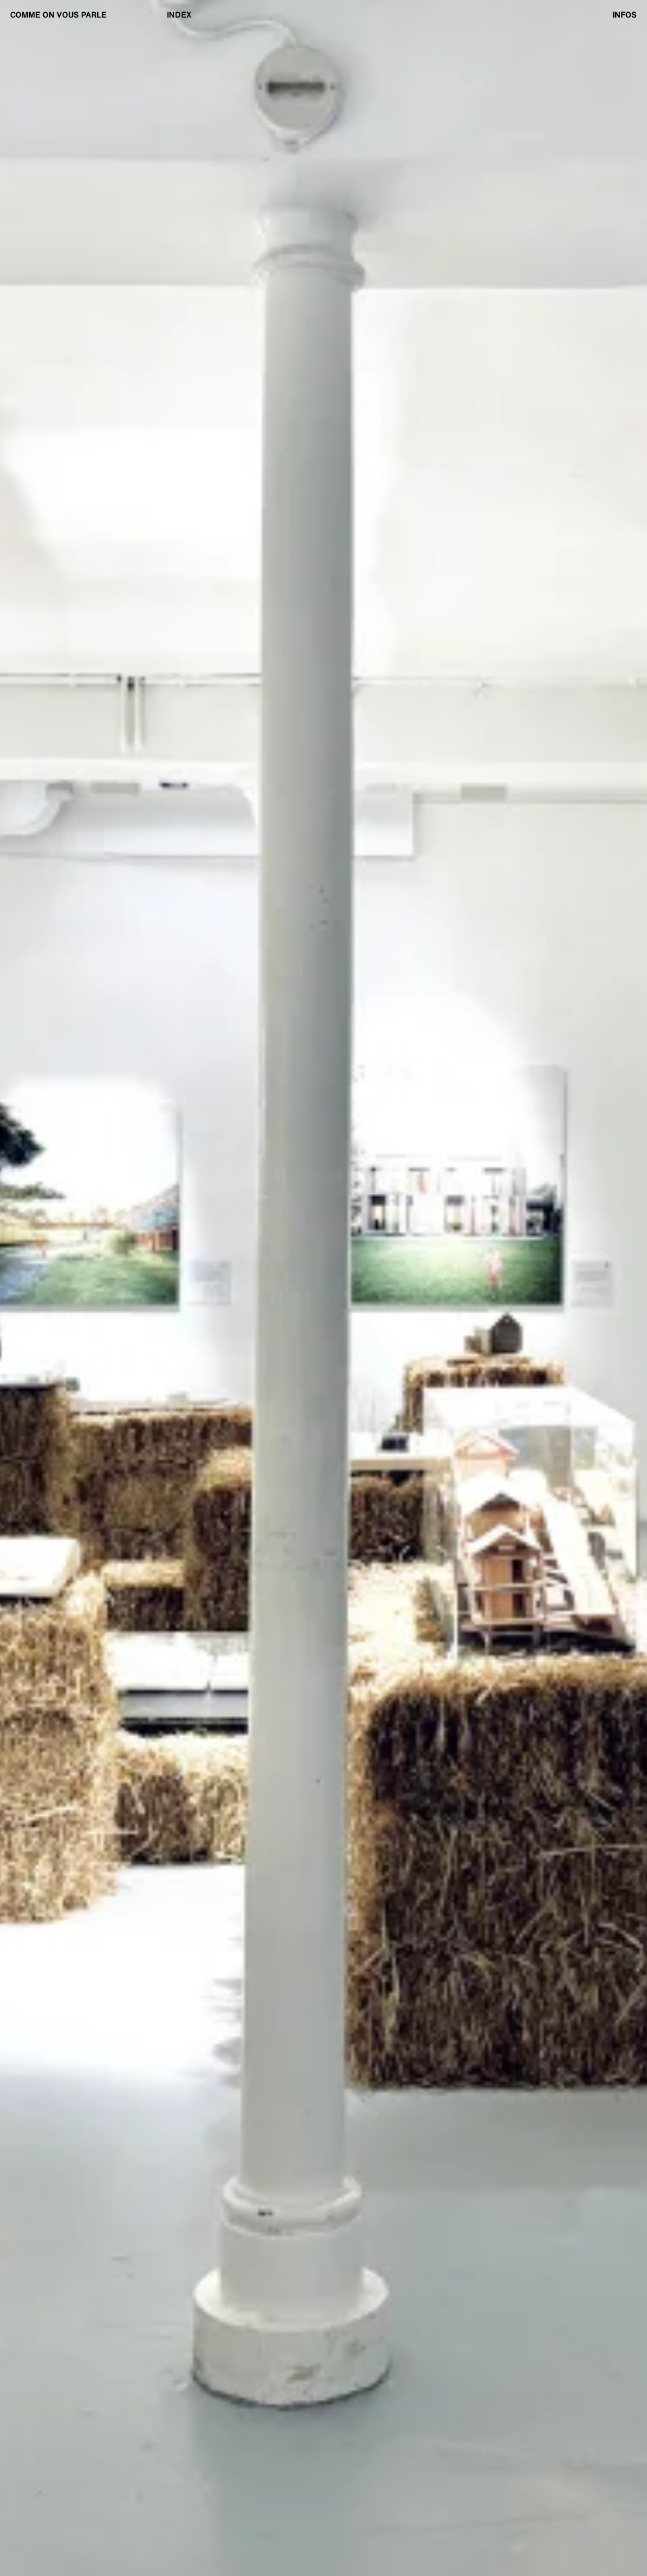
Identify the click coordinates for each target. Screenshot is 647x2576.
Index (179, 14)
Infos (625, 14)
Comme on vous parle (58, 14)
